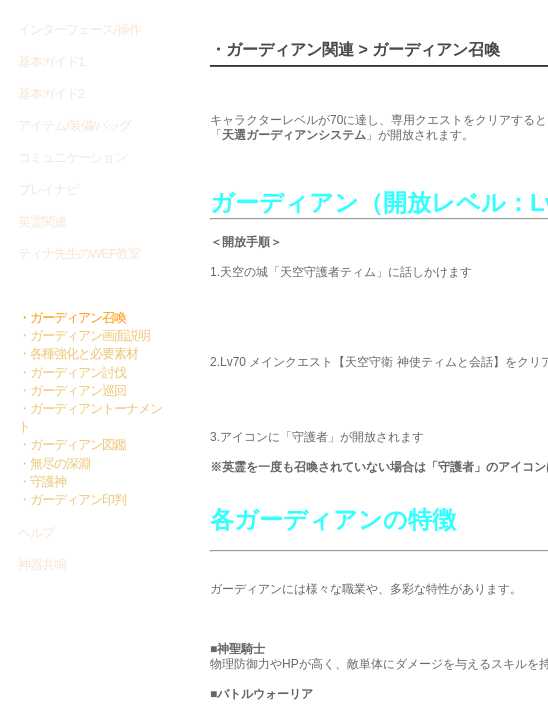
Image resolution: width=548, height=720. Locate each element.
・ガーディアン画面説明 (84, 335)
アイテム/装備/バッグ (74, 125)
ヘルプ (36, 532)
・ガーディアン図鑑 (72, 444)
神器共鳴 (42, 564)
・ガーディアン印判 (72, 499)
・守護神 (42, 481)
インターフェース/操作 (79, 29)
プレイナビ (48, 189)
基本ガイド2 (51, 93)
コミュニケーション (72, 157)
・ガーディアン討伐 (72, 372)
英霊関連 (42, 221)
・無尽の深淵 (54, 463)
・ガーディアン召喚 (72, 317)
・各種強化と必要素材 (78, 353)
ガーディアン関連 (70, 286)
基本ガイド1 (51, 61)
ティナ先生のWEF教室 (79, 253)
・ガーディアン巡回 (72, 390)
